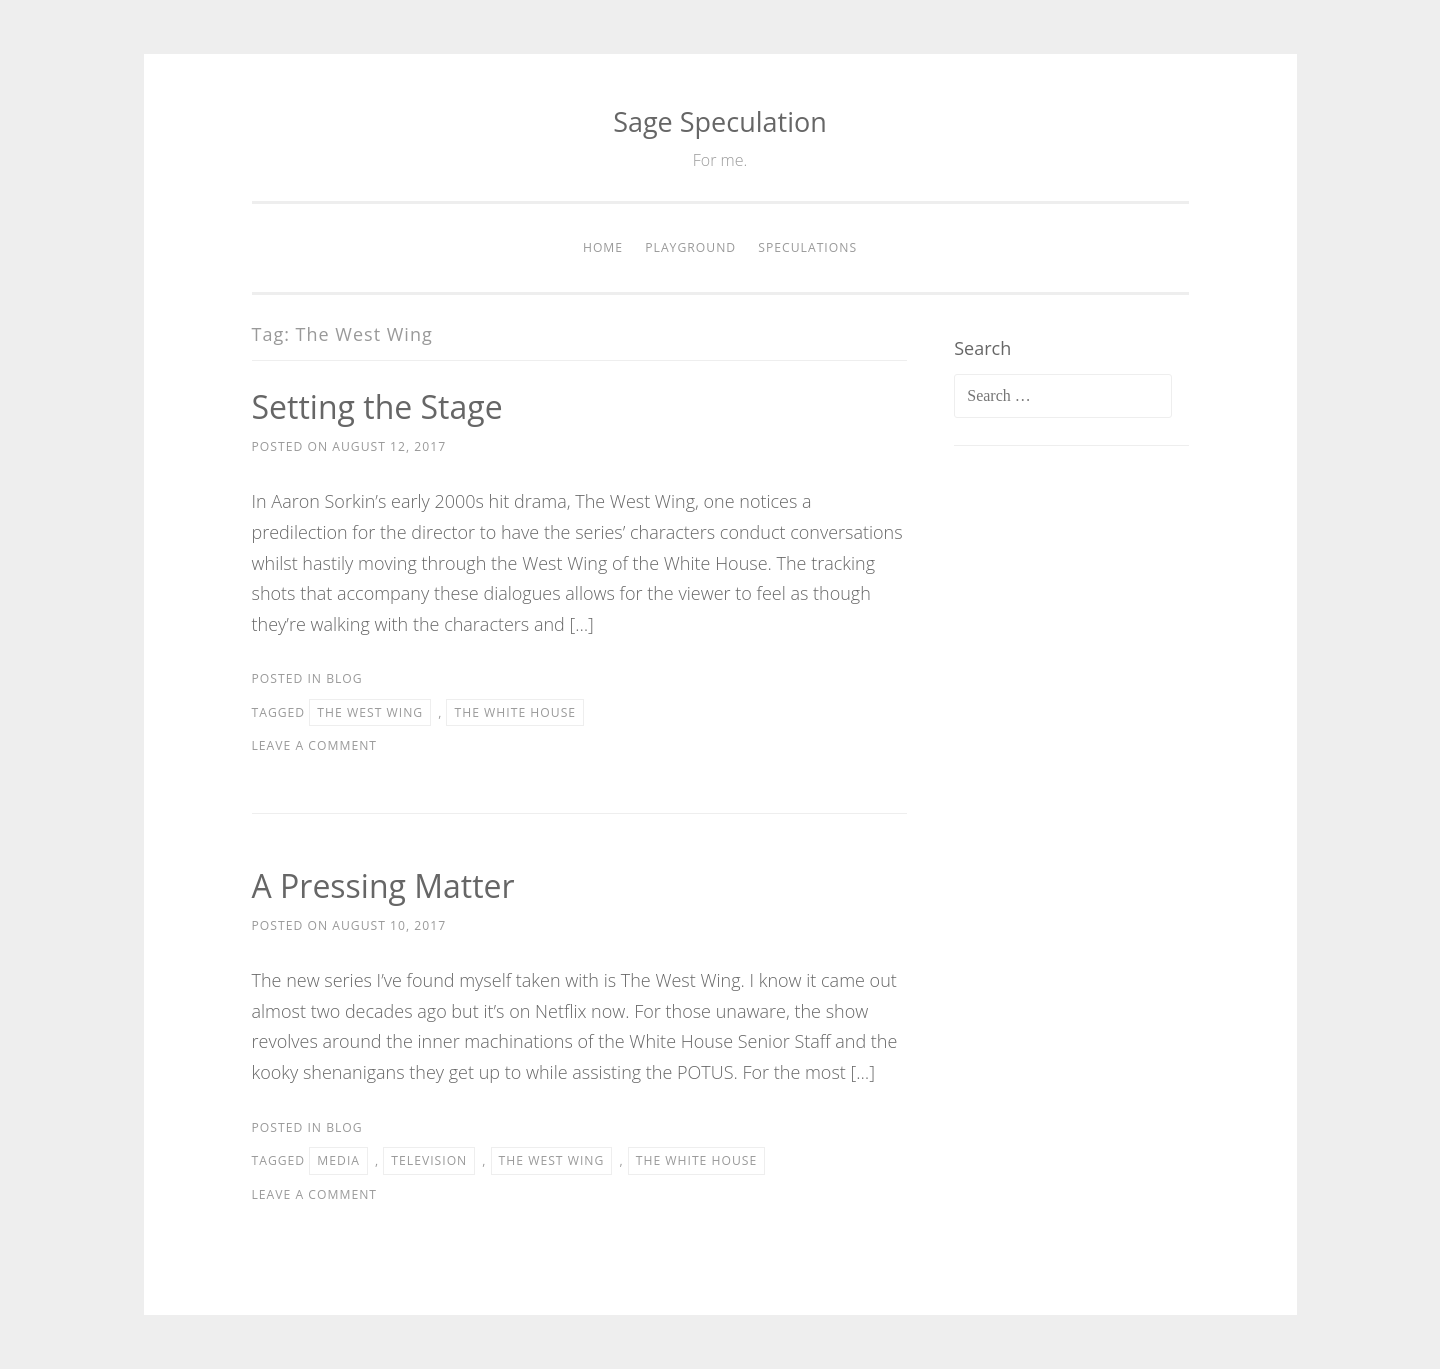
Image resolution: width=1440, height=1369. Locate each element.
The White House (515, 712)
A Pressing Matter (383, 885)
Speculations (807, 247)
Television (429, 1160)
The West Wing (370, 712)
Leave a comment (315, 745)
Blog (344, 678)
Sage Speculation (720, 121)
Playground (690, 247)
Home (603, 247)
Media (338, 1160)
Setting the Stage (377, 406)
